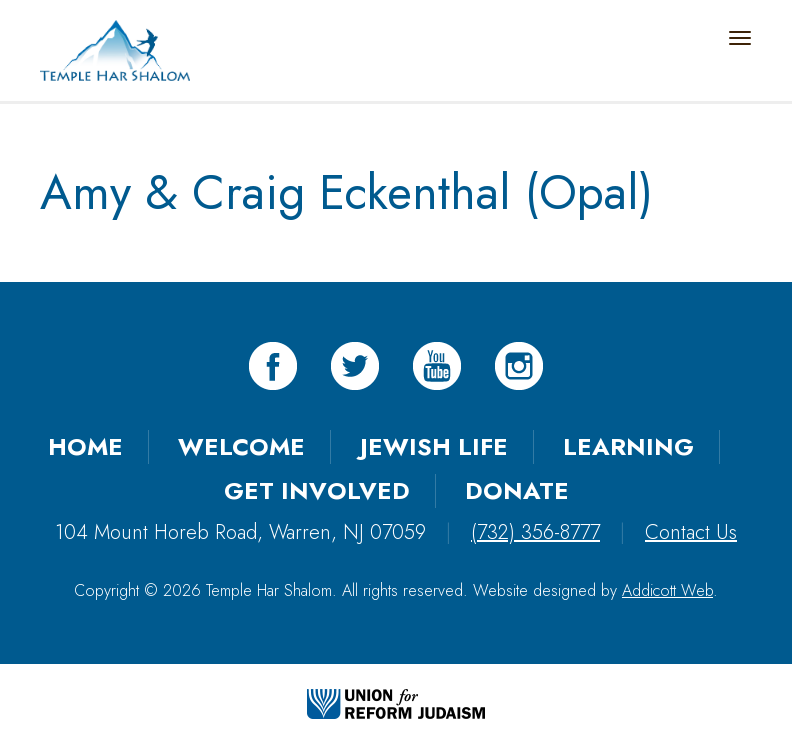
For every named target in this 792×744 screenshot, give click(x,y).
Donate (517, 490)
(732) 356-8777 (535, 532)
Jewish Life (434, 446)
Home (85, 446)
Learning (628, 446)
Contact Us (691, 532)
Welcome (241, 446)
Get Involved (317, 490)
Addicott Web (667, 590)
